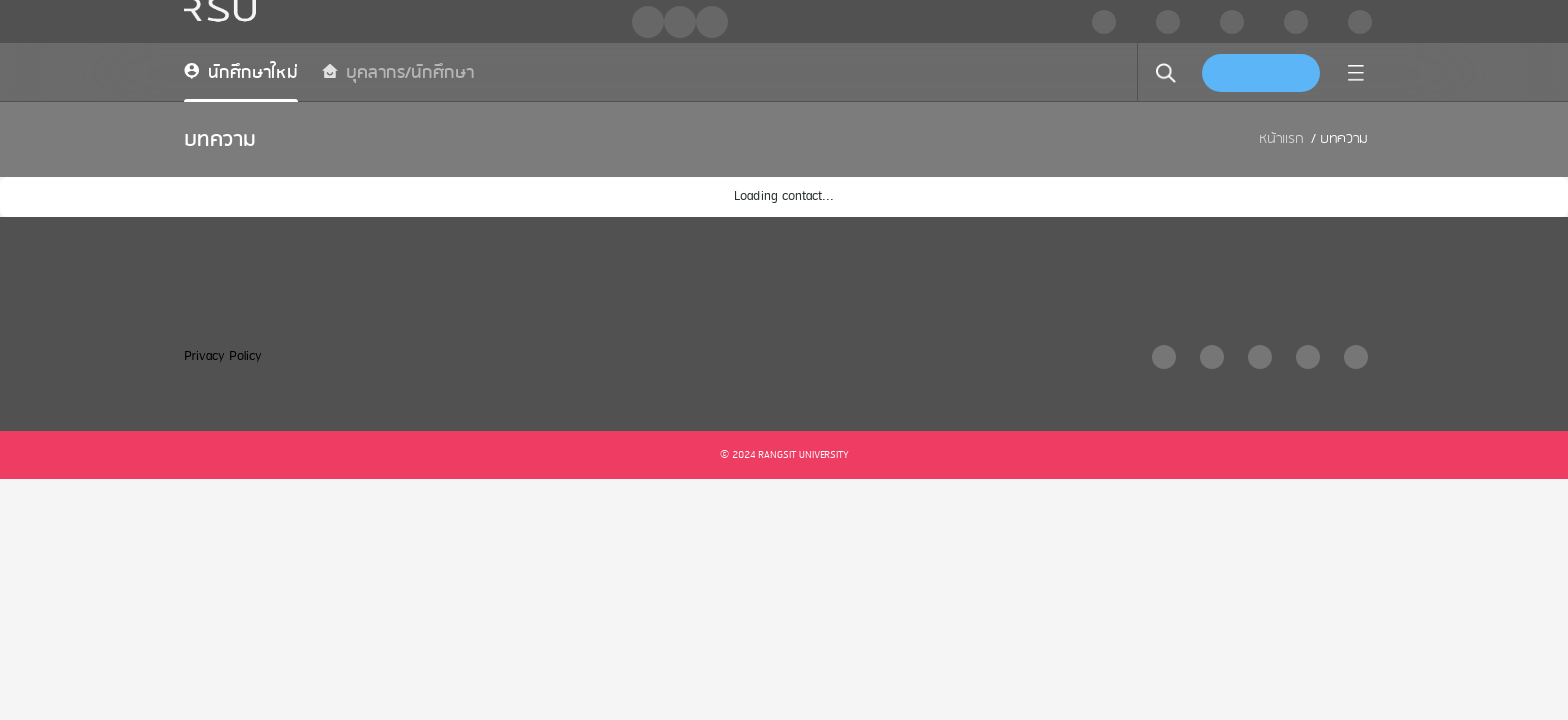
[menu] (1356, 73)
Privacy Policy (223, 356)
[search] (1166, 73)
